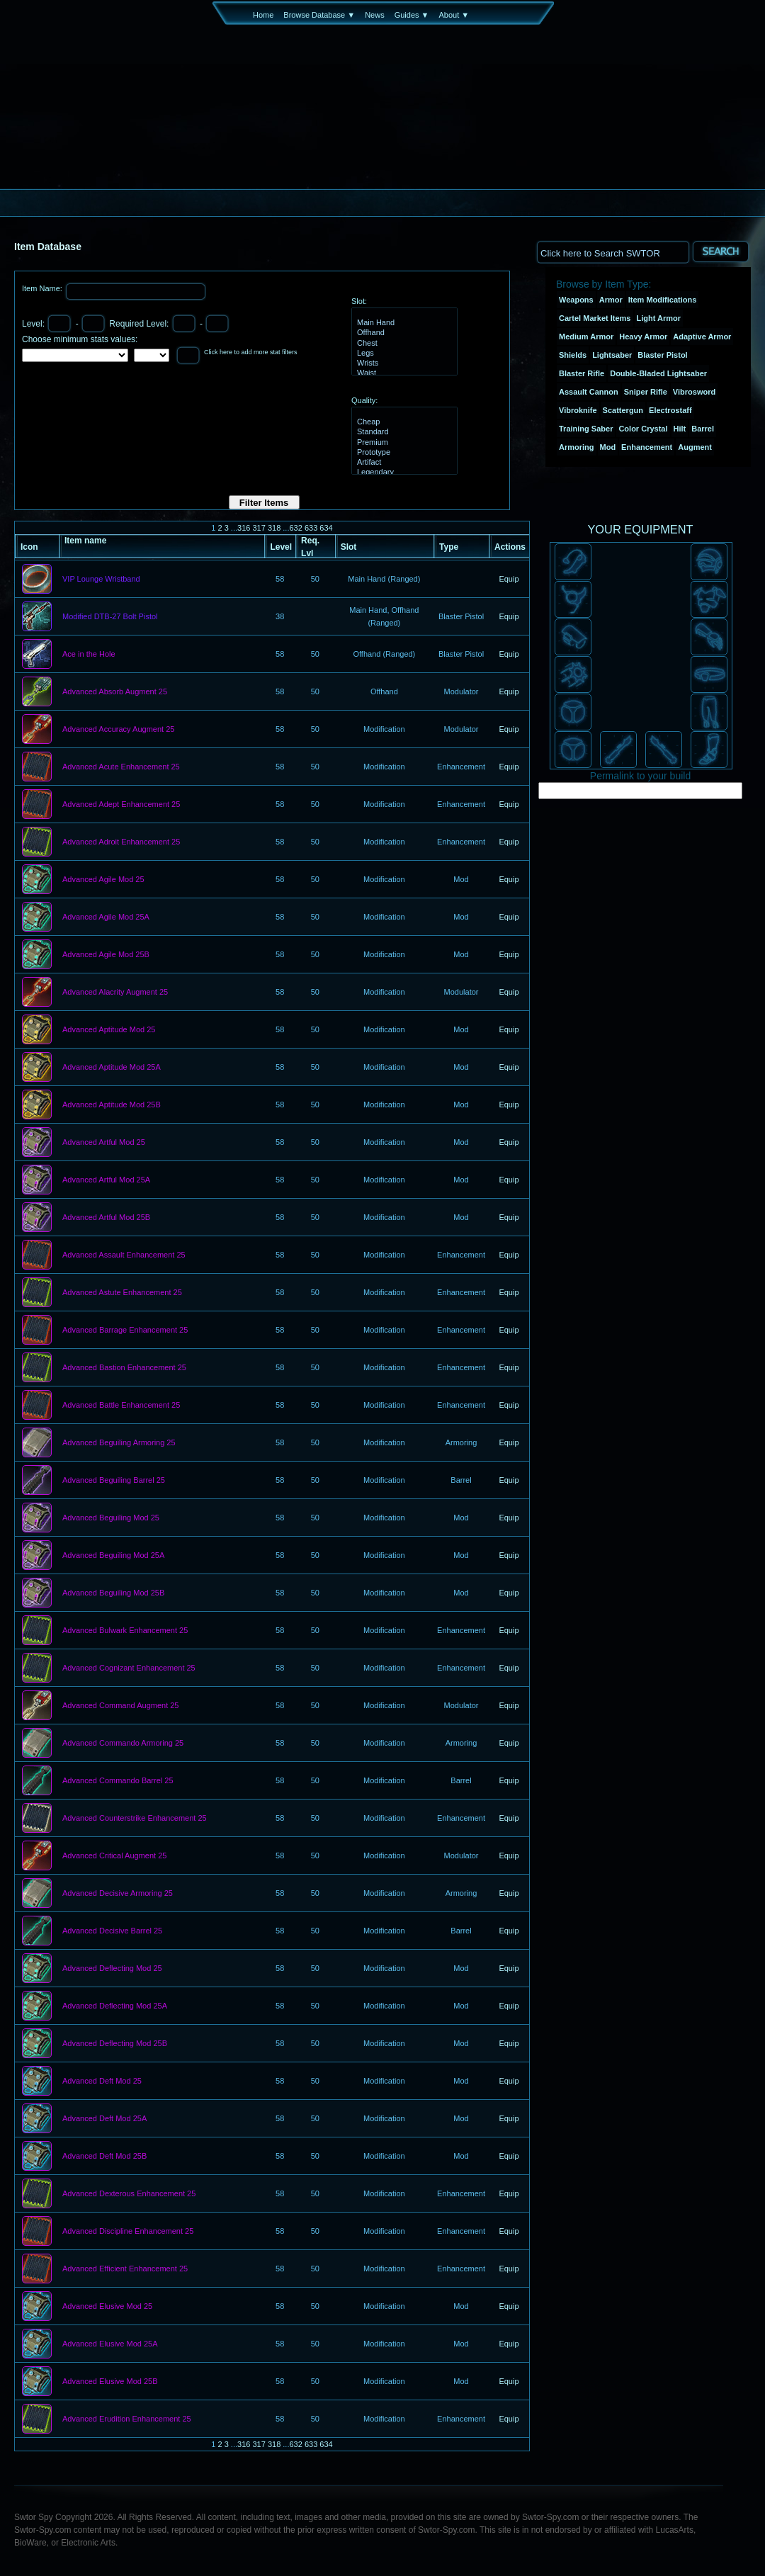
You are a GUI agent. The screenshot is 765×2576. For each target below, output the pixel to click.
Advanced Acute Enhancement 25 (121, 767)
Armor (611, 299)
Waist (403, 373)
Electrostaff (670, 410)
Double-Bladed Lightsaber (658, 373)
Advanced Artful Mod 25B (106, 1218)
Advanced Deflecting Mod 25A (114, 2006)
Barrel (702, 428)
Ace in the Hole (88, 654)
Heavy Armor (643, 336)
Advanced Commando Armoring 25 (122, 1743)
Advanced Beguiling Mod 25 (110, 1518)
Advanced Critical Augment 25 (114, 1856)
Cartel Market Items (595, 318)
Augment (695, 447)
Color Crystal (642, 428)
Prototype (403, 453)
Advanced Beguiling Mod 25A (113, 1556)
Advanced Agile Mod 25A (105, 917)
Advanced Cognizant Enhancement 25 (129, 1668)
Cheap (403, 422)
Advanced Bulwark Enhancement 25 (125, 1631)
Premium (403, 443)
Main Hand (403, 323)
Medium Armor (586, 336)
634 (325, 528)
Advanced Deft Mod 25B (104, 2156)
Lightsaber (612, 355)
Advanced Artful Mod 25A (106, 1180)
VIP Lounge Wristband (101, 579)
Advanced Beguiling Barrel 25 (113, 1480)
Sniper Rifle (645, 392)
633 (311, 528)
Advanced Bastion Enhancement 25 (124, 1368)
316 (243, 528)
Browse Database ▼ (319, 15)
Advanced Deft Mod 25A (104, 2119)
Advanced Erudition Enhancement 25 (126, 2419)
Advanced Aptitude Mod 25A (111, 1067)
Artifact (403, 463)
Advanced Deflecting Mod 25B (114, 2044)
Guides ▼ (412, 15)
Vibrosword (694, 392)
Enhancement (646, 447)
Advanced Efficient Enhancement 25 (125, 2269)
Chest (403, 344)
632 (295, 528)
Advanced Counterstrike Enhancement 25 (134, 1818)
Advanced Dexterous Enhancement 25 (129, 2194)
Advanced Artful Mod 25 (103, 1143)
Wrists (403, 363)
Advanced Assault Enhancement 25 (124, 1255)
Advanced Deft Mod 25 (102, 2081)
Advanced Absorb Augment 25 (114, 692)
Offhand (403, 333)
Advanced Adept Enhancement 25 (121, 805)
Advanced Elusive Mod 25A (110, 2344)
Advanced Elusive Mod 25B (110, 2382)
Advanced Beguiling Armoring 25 (119, 1443)
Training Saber (586, 428)
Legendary (403, 473)
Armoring (576, 447)
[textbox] (613, 252)
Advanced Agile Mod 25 (103, 880)
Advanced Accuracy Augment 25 (118, 729)
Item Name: (43, 288)
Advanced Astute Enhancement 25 (122, 1293)
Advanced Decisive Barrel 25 (112, 1931)
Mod (608, 447)
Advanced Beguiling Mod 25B (113, 1593)
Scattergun (623, 410)
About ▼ (453, 15)
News (375, 15)
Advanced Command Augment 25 (120, 1706)
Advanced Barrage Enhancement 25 (125, 1330)
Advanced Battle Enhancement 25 (121, 1405)
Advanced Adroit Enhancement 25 (121, 842)
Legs (403, 353)
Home (263, 15)
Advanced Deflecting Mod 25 (112, 1969)
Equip (508, 579)
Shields (572, 355)
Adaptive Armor (702, 336)
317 (258, 528)
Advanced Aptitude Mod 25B (111, 1105)
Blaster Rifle (581, 373)
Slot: (359, 301)
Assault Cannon (588, 392)
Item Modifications (662, 299)
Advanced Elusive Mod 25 (107, 2307)
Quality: (364, 400)
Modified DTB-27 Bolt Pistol (110, 617)
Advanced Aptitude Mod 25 (108, 1030)
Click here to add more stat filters (251, 352)
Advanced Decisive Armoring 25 (117, 1893)
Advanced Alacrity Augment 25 (115, 992)
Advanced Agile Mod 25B (105, 955)
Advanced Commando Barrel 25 (118, 1781)
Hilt (680, 428)
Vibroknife (578, 410)
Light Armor (659, 318)
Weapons (576, 299)
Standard (403, 432)
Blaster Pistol (662, 355)
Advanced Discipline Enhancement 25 (127, 2231)
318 (274, 528)
